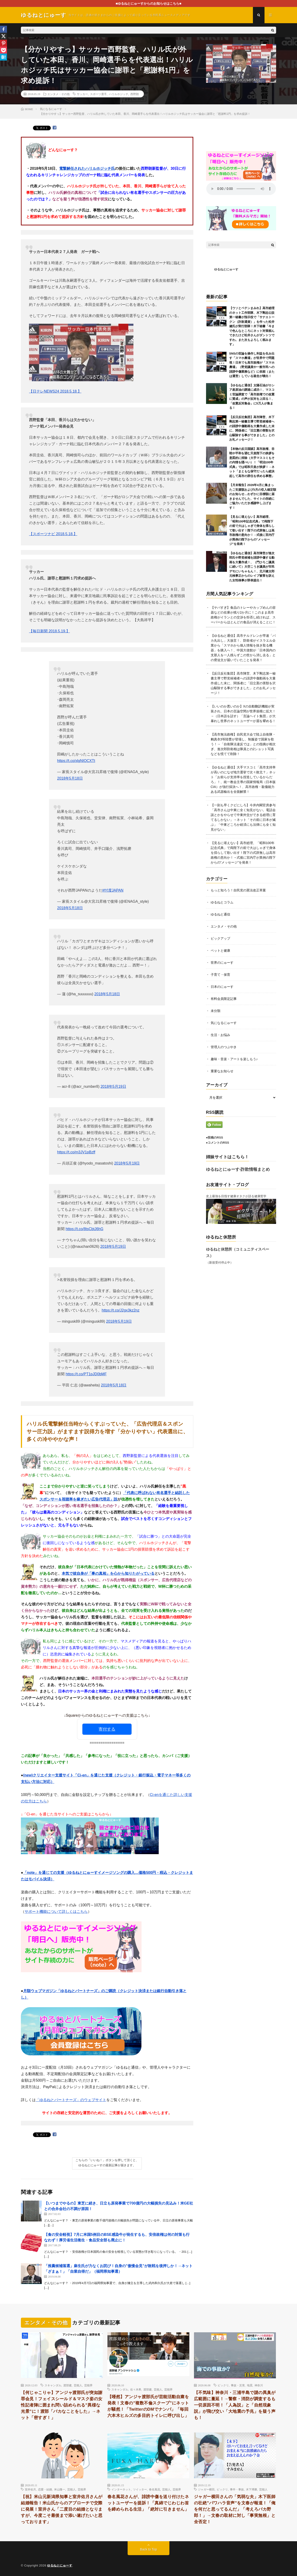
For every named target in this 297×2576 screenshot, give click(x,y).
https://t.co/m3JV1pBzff (76, 1152)
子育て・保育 (220, 974)
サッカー (82, 94)
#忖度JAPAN (112, 890)
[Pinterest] (3, 43)
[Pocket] (3, 50)
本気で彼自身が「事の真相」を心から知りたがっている (108, 1573)
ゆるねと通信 (220, 914)
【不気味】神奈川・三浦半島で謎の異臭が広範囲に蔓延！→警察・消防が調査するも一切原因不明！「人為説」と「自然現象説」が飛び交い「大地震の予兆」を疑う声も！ (235, 2405)
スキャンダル (53, 2385)
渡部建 (67, 2385)
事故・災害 (238, 2385)
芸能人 (78, 2385)
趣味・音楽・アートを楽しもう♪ (234, 1059)
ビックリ (223, 2385)
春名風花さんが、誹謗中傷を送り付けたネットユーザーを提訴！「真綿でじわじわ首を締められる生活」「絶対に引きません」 (148, 2503)
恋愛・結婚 (45, 2489)
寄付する (107, 1729)
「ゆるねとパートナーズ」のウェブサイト (71, 2100)
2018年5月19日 (113, 1086)
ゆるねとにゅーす (226, 269)
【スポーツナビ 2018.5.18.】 (53, 534)
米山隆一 (59, 2489)
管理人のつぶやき (224, 1047)
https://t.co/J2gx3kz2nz (120, 1310)
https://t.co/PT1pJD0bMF (86, 1374)
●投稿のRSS (214, 1137)
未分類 (215, 1011)
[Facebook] (3, 29)
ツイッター (140, 2489)
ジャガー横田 (206, 2489)
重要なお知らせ (222, 1071)
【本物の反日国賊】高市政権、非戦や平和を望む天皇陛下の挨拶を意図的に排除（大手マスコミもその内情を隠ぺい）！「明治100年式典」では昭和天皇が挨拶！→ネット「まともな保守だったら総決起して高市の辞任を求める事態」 (251, 462)
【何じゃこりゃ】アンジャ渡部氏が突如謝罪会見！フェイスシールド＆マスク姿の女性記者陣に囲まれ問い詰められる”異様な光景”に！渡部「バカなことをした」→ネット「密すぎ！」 (62, 2405)
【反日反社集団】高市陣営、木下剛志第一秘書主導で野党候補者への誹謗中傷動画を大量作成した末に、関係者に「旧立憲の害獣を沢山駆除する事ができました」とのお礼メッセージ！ (243, 683)
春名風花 (154, 2489)
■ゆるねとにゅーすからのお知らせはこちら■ (148, 3)
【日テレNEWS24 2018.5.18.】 (55, 391)
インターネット (121, 2489)
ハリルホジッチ (118, 94)
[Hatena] (3, 57)
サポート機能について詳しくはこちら (56, 1912)
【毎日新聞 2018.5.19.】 (49, 631)
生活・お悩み (220, 1035)
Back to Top (148, 2549)
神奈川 (259, 2385)
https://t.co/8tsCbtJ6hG (84, 1229)
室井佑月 (30, 2489)
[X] (3, 36)
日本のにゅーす (222, 987)
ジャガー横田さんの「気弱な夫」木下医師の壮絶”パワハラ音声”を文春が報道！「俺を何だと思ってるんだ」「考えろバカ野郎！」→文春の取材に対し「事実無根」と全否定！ (235, 2509)
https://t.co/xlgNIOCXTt (76, 761)
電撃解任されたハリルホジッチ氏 (87, 168)
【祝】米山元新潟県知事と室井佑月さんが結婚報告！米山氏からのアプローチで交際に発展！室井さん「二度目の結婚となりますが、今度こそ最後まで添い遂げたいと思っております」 (62, 2509)
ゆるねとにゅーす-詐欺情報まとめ (238, 1169)
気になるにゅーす (224, 1023)
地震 (249, 2385)
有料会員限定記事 (224, 999)
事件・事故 (237, 2489)
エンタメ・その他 (58, 94)
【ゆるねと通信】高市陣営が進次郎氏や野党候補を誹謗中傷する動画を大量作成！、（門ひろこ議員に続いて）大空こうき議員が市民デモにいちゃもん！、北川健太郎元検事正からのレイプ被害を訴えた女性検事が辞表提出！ (251, 566)
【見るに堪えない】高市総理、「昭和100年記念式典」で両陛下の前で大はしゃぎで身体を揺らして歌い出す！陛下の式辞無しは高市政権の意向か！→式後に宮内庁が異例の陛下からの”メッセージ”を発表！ (251, 530)
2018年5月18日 (70, 778)
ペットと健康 (220, 950)
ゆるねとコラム (222, 902)
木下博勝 (251, 2489)
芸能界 (88, 2385)
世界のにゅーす (222, 962)
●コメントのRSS (217, 1142)
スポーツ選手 (98, 94)
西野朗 (134, 94)
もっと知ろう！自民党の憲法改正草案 (238, 890)
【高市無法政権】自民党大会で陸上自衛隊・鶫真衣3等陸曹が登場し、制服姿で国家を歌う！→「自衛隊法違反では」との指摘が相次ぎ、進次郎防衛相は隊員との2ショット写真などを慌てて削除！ (243, 744)
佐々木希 (135, 2389)
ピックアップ (220, 938)
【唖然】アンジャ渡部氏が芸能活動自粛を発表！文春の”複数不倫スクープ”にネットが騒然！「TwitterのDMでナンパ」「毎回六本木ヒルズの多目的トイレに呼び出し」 (148, 2406)
